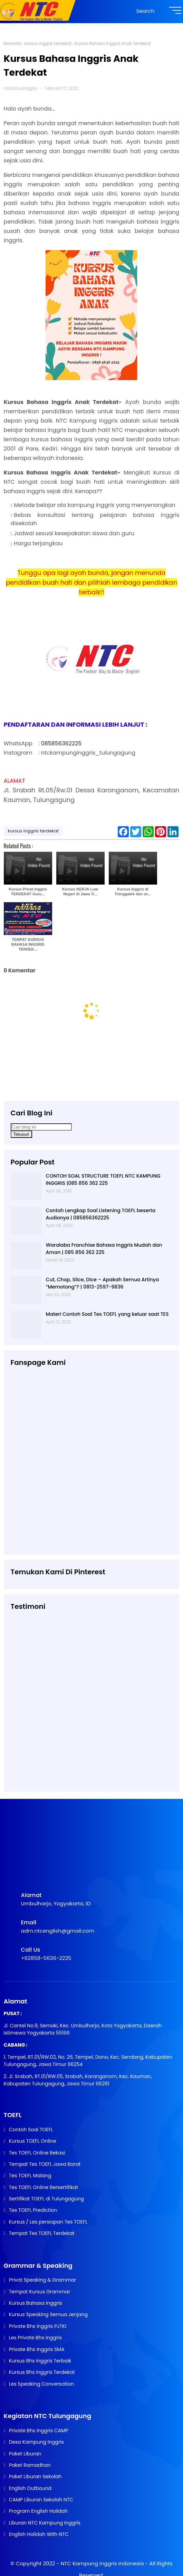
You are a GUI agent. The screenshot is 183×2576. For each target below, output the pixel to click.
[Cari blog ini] (41, 1127)
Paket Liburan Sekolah (35, 2476)
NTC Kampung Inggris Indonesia (103, 2563)
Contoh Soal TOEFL (31, 2129)
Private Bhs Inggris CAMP (38, 2430)
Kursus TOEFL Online (32, 2141)
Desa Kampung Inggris (36, 2441)
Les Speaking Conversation (41, 2383)
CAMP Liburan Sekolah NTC (41, 2499)
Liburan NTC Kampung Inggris (44, 2522)
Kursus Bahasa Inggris (35, 2303)
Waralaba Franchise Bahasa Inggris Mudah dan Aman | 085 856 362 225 (104, 1249)
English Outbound (30, 2488)
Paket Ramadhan (30, 2465)
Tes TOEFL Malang (30, 2175)
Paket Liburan (25, 2453)
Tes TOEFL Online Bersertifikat (43, 2187)
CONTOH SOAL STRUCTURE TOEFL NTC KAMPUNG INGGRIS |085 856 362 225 (103, 1179)
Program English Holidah (38, 2511)
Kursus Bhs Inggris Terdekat (42, 2372)
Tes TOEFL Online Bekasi (37, 2152)
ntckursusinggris (20, 88)
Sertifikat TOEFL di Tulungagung (46, 2198)
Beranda (12, 43)
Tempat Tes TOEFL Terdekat (42, 2233)
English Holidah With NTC (39, 2534)
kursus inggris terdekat (48, 43)
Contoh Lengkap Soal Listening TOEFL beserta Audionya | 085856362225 (101, 1214)
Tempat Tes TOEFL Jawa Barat (45, 2164)
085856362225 (61, 743)
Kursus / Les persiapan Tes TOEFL (48, 2221)
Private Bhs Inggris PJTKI (37, 2326)
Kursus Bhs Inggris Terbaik (40, 2360)
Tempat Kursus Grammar (39, 2291)
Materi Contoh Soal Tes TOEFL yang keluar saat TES (107, 1314)
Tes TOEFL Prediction (33, 2210)
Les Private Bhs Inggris (35, 2337)
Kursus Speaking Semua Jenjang (48, 2314)
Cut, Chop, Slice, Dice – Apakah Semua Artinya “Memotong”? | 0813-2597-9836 (102, 1283)
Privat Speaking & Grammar (42, 2279)
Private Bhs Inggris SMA (37, 2349)
